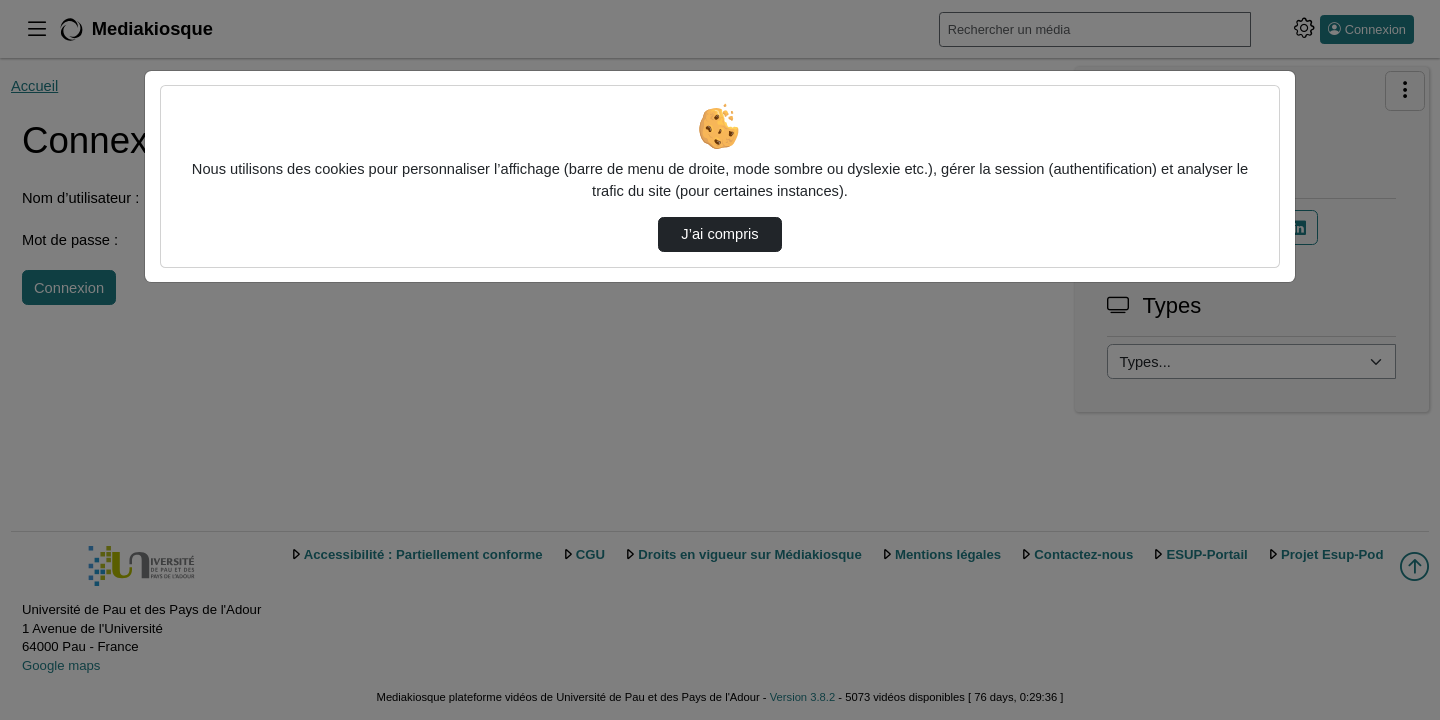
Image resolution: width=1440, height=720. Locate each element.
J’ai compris (719, 234)
